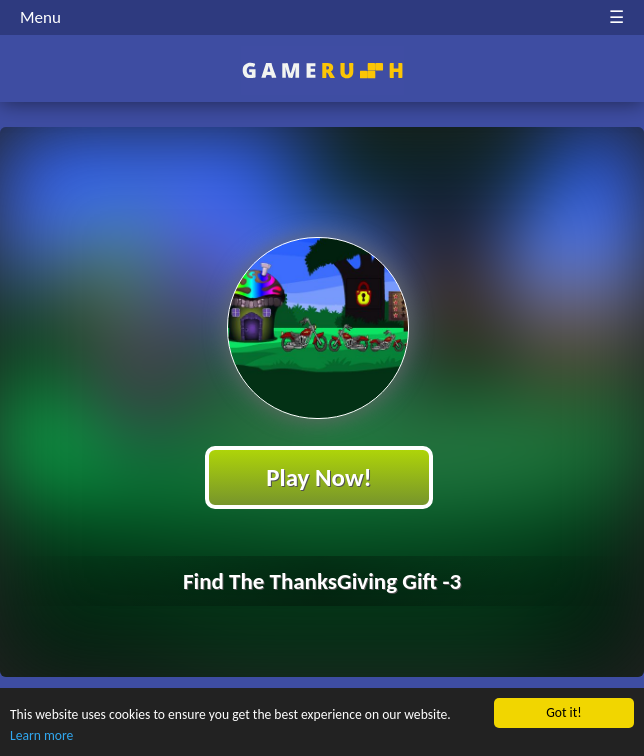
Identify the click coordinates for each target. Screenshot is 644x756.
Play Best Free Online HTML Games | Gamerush (322, 70)
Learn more (41, 735)
